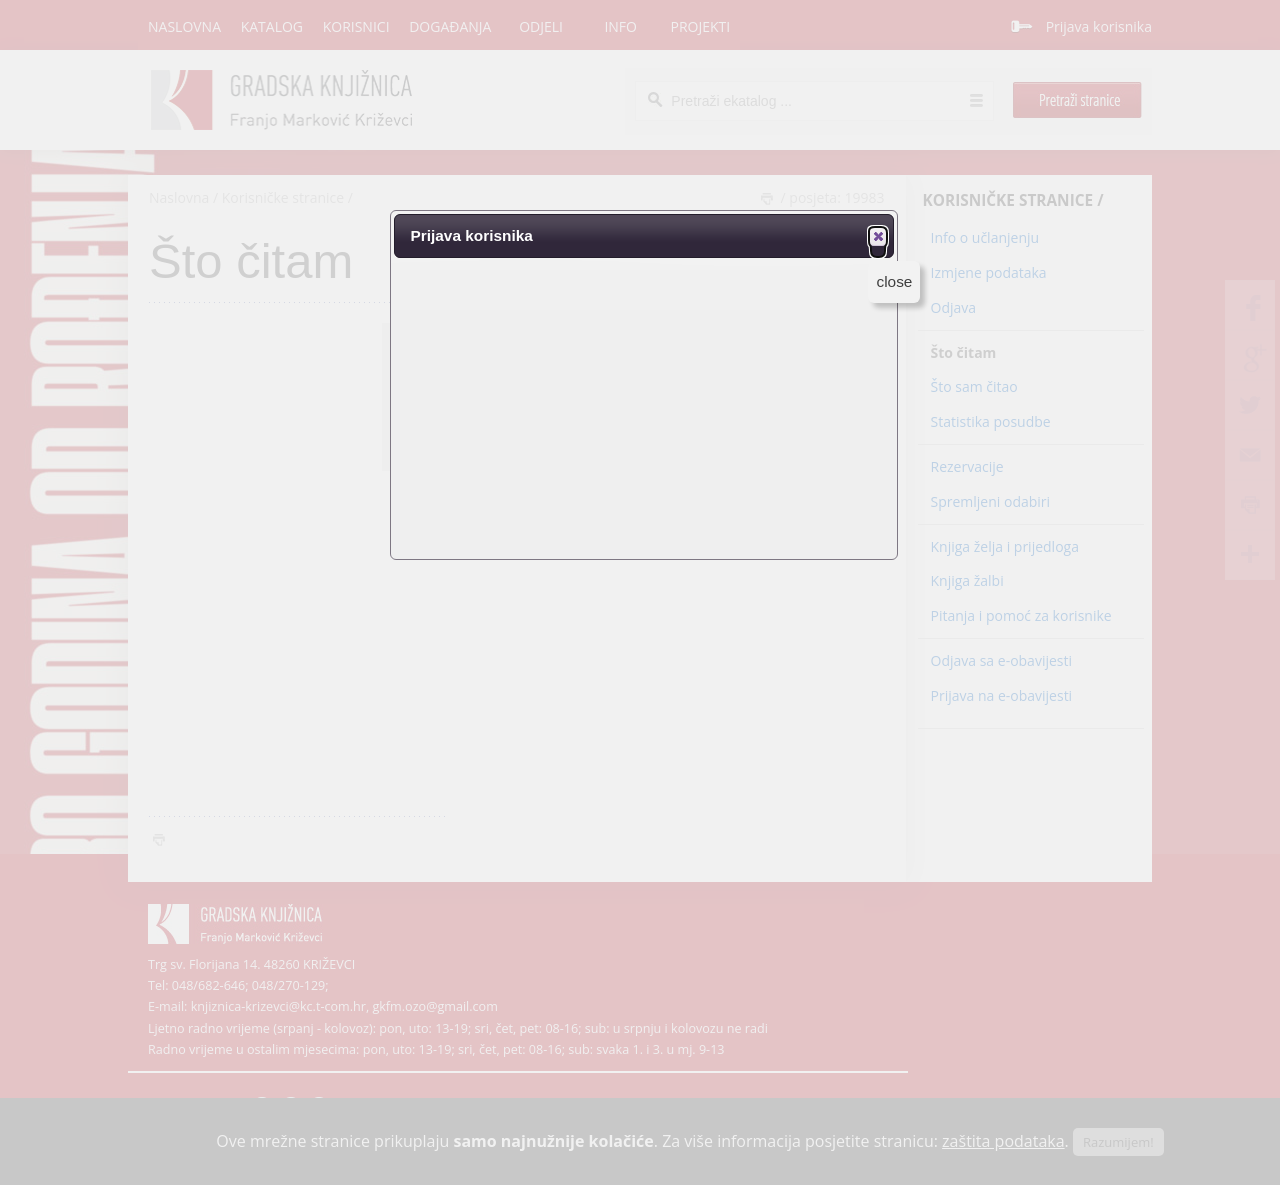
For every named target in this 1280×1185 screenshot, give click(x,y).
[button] (878, 236)
